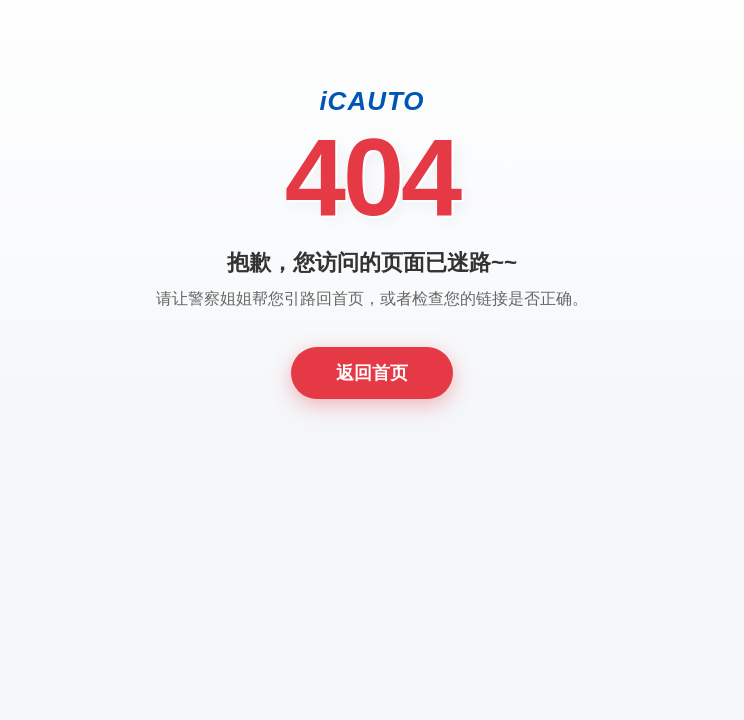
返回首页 (372, 373)
